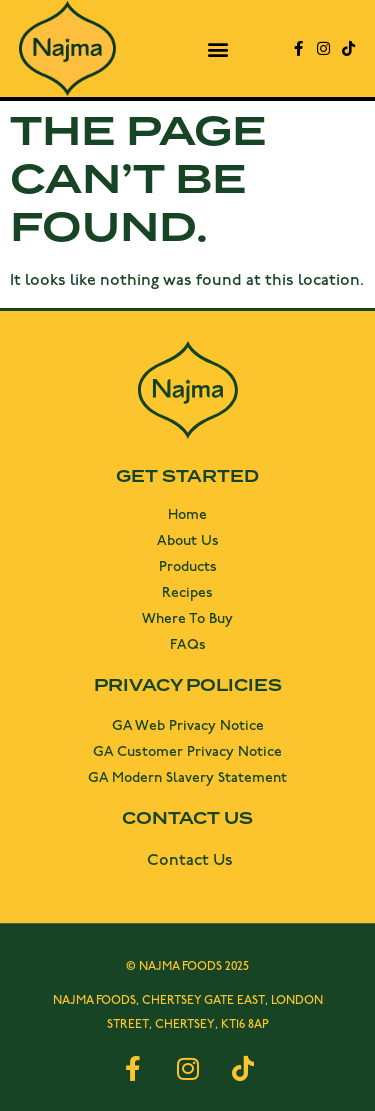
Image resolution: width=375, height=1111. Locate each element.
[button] (218, 48)
